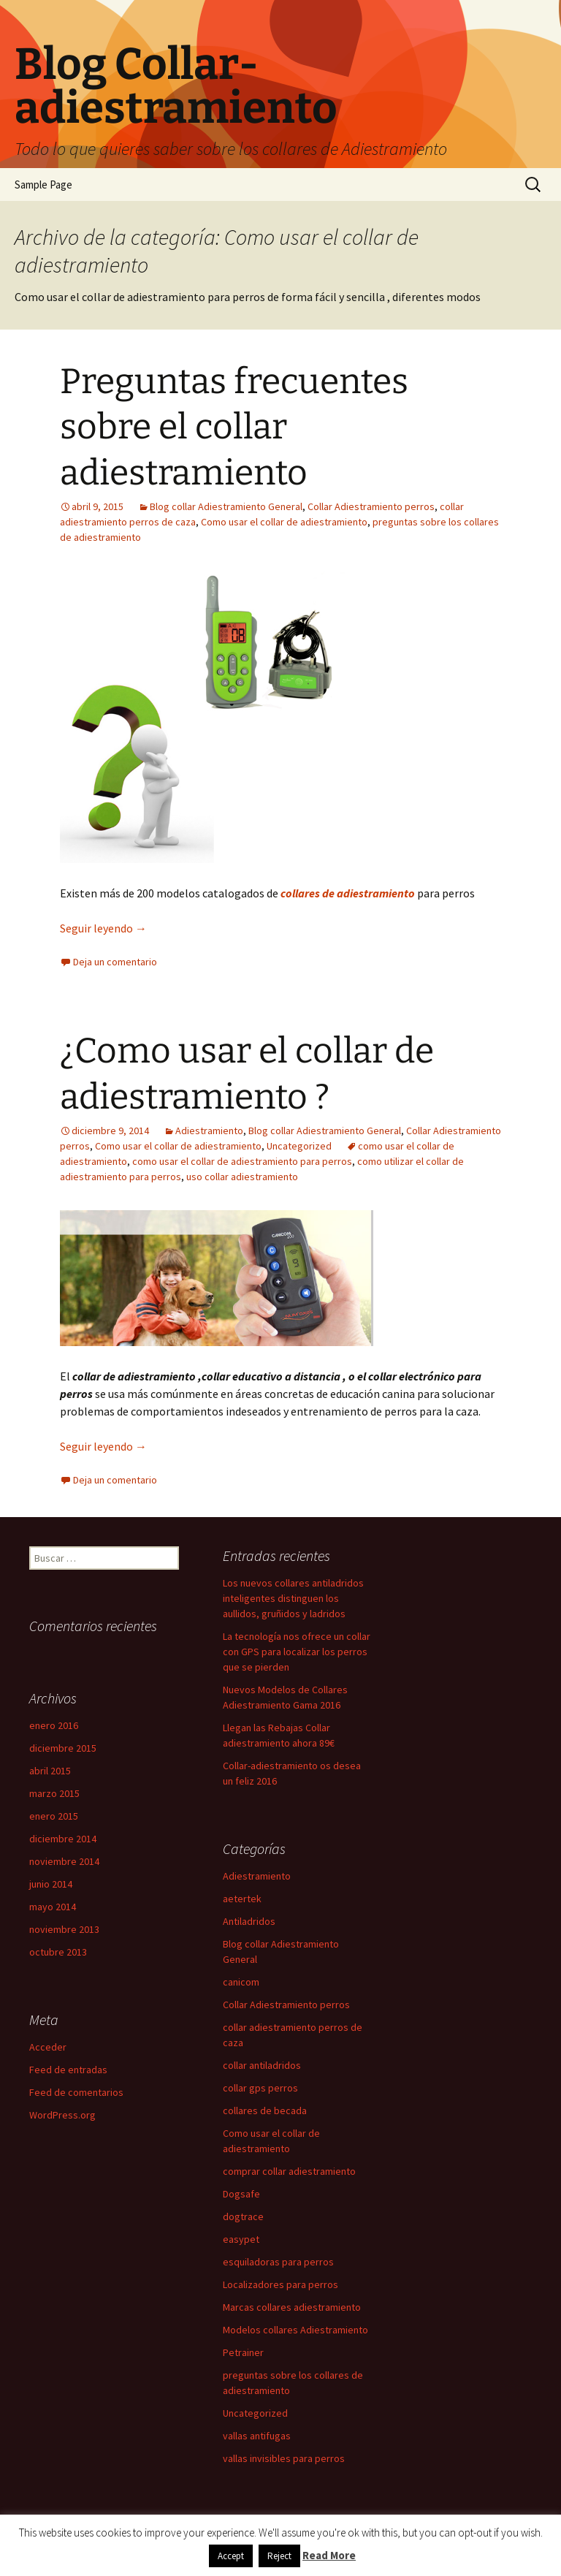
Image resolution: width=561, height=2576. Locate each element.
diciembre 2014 (62, 1838)
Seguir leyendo (103, 928)
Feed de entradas (68, 2069)
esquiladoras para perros (278, 2261)
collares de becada (265, 2110)
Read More (329, 2555)
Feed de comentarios (76, 2092)
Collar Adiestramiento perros (371, 506)
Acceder (47, 2046)
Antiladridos (249, 1921)
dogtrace (243, 2216)
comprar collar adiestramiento (289, 2171)
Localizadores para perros (280, 2284)
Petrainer (243, 2352)
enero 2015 (53, 1816)
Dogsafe (241, 2193)
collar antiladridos (262, 2065)
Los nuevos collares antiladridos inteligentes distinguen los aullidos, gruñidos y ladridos (293, 1598)
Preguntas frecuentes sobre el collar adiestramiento (234, 427)
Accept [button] (231, 2556)
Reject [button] (279, 2556)
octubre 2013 (58, 1951)
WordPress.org (62, 2114)
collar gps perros (260, 2087)
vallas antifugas (257, 2435)
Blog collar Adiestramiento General (226, 506)
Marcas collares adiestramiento (292, 2307)
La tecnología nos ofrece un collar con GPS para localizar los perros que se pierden (296, 1651)
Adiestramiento (209, 1130)
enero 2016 (53, 1725)
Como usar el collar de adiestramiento (284, 521)
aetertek (242, 1898)
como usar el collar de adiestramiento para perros (242, 1161)
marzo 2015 (54, 1793)
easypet (241, 2239)
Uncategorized (299, 1145)
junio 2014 (50, 1884)
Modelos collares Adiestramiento (295, 2329)
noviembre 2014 (64, 1861)
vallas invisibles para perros (284, 2458)
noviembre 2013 (64, 1929)
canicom (241, 1981)
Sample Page (43, 184)
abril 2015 (50, 1770)
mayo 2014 (52, 1906)
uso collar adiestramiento (242, 1176)
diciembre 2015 (62, 1748)
